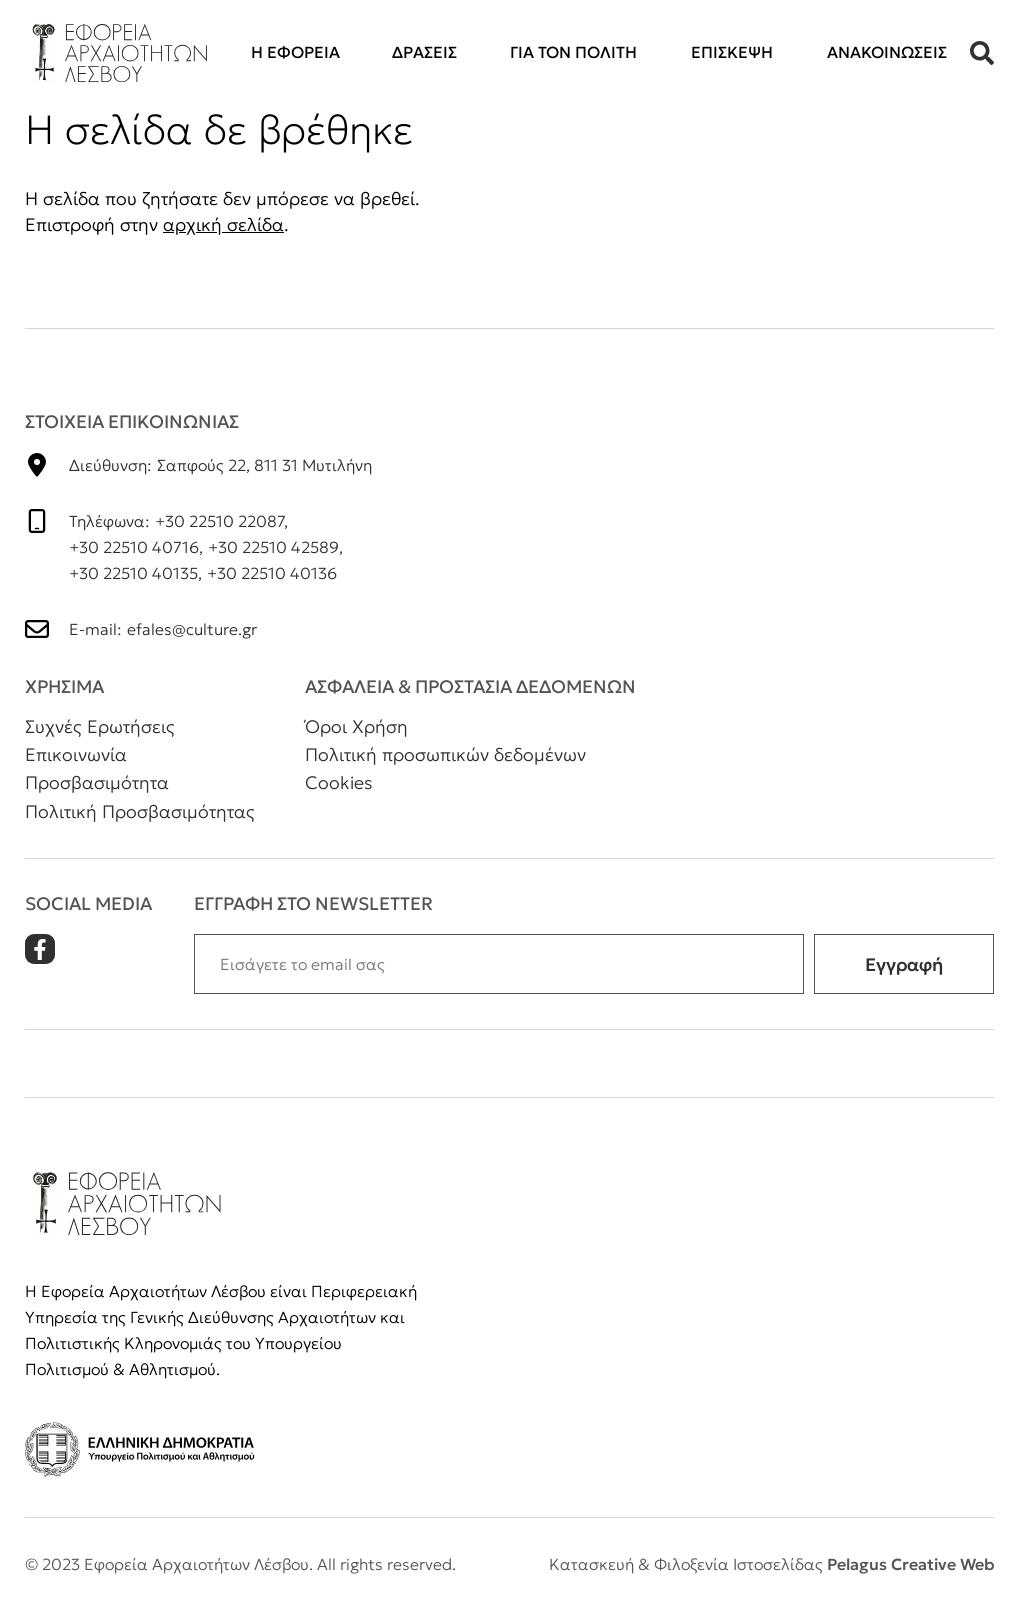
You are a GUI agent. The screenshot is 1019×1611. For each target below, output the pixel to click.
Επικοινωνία (76, 754)
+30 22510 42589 (273, 547)
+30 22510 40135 (133, 573)
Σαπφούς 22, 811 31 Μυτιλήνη (264, 465)
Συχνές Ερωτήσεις (100, 726)
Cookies (339, 782)
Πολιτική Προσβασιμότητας (140, 811)
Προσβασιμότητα (97, 782)
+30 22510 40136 (272, 573)
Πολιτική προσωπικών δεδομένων (445, 754)
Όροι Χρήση (356, 726)
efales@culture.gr (192, 629)
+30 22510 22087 (219, 521)
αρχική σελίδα (223, 224)
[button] (982, 53)
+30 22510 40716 (134, 547)
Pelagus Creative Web (910, 1564)
